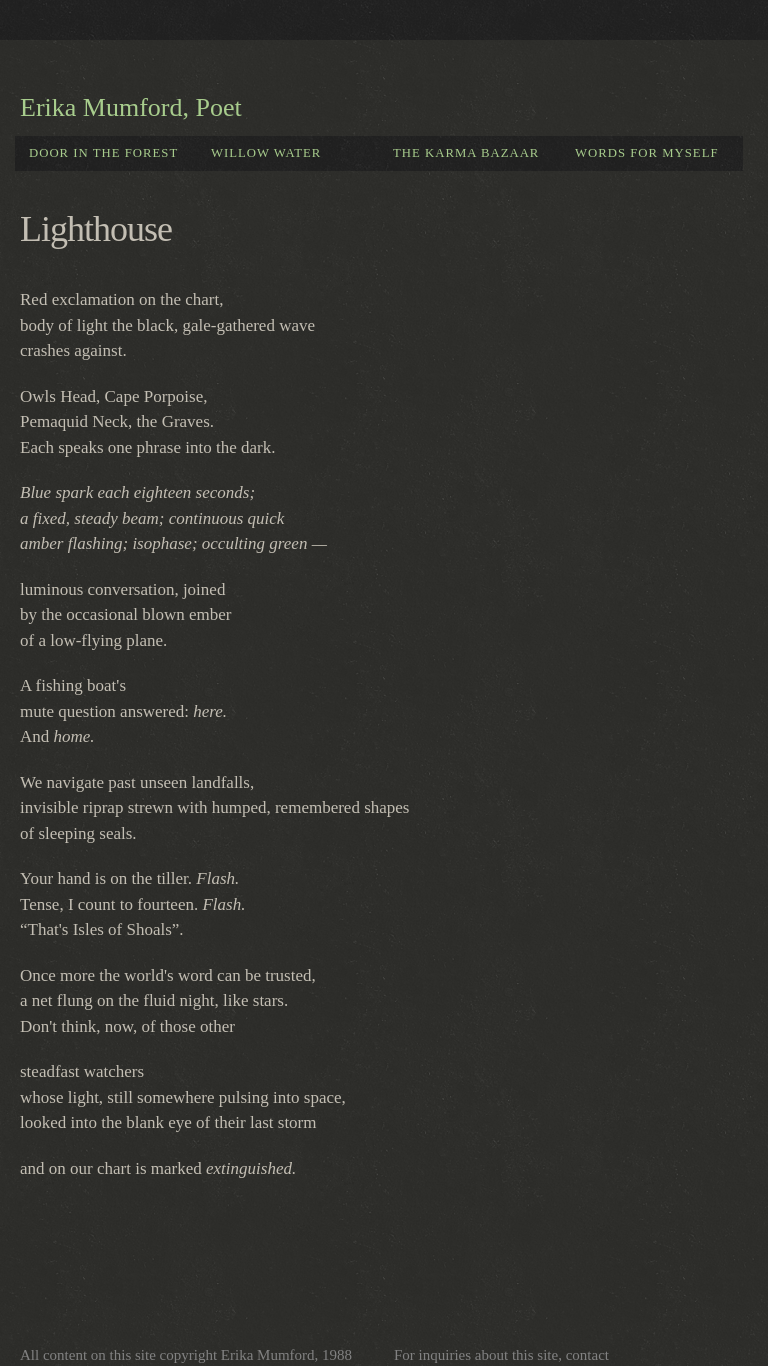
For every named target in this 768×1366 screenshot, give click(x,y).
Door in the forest (103, 153)
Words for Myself (647, 153)
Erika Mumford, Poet (131, 107)
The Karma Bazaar (466, 153)
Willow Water (266, 153)
